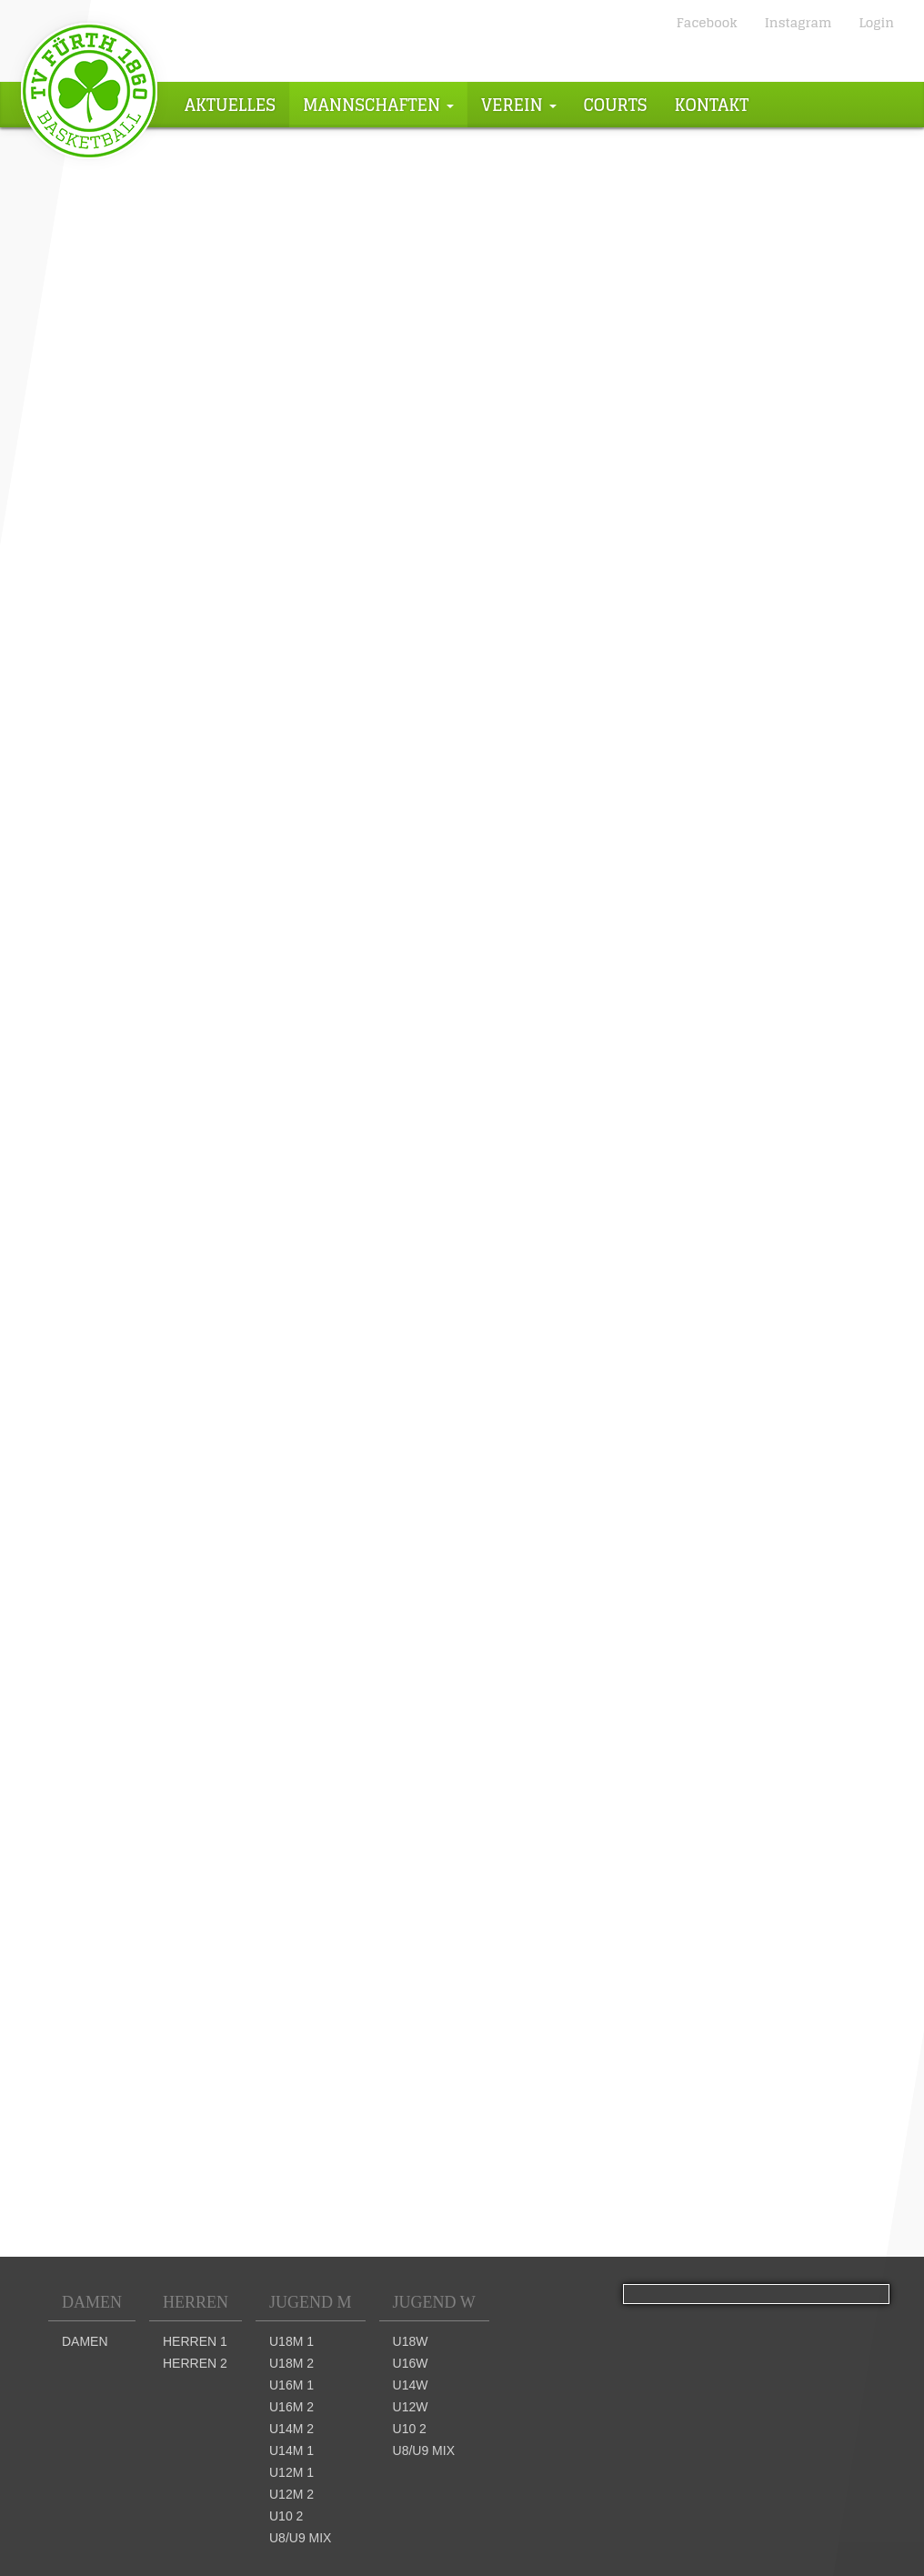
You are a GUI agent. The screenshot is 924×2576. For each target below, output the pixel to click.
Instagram (798, 22)
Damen (92, 2302)
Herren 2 (195, 2363)
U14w (410, 2385)
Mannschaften (378, 104)
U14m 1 (291, 2450)
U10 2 (286, 2516)
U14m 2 (291, 2428)
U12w (410, 2407)
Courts (616, 104)
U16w (410, 2363)
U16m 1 (291, 2385)
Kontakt (712, 104)
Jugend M (310, 2302)
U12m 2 (291, 2494)
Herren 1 (195, 2341)
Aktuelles (230, 104)
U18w (410, 2341)
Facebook (707, 22)
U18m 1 (291, 2341)
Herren (195, 2302)
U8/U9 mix (300, 2538)
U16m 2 (291, 2407)
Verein (519, 104)
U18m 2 (291, 2363)
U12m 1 (291, 2472)
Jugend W (434, 2302)
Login (876, 22)
